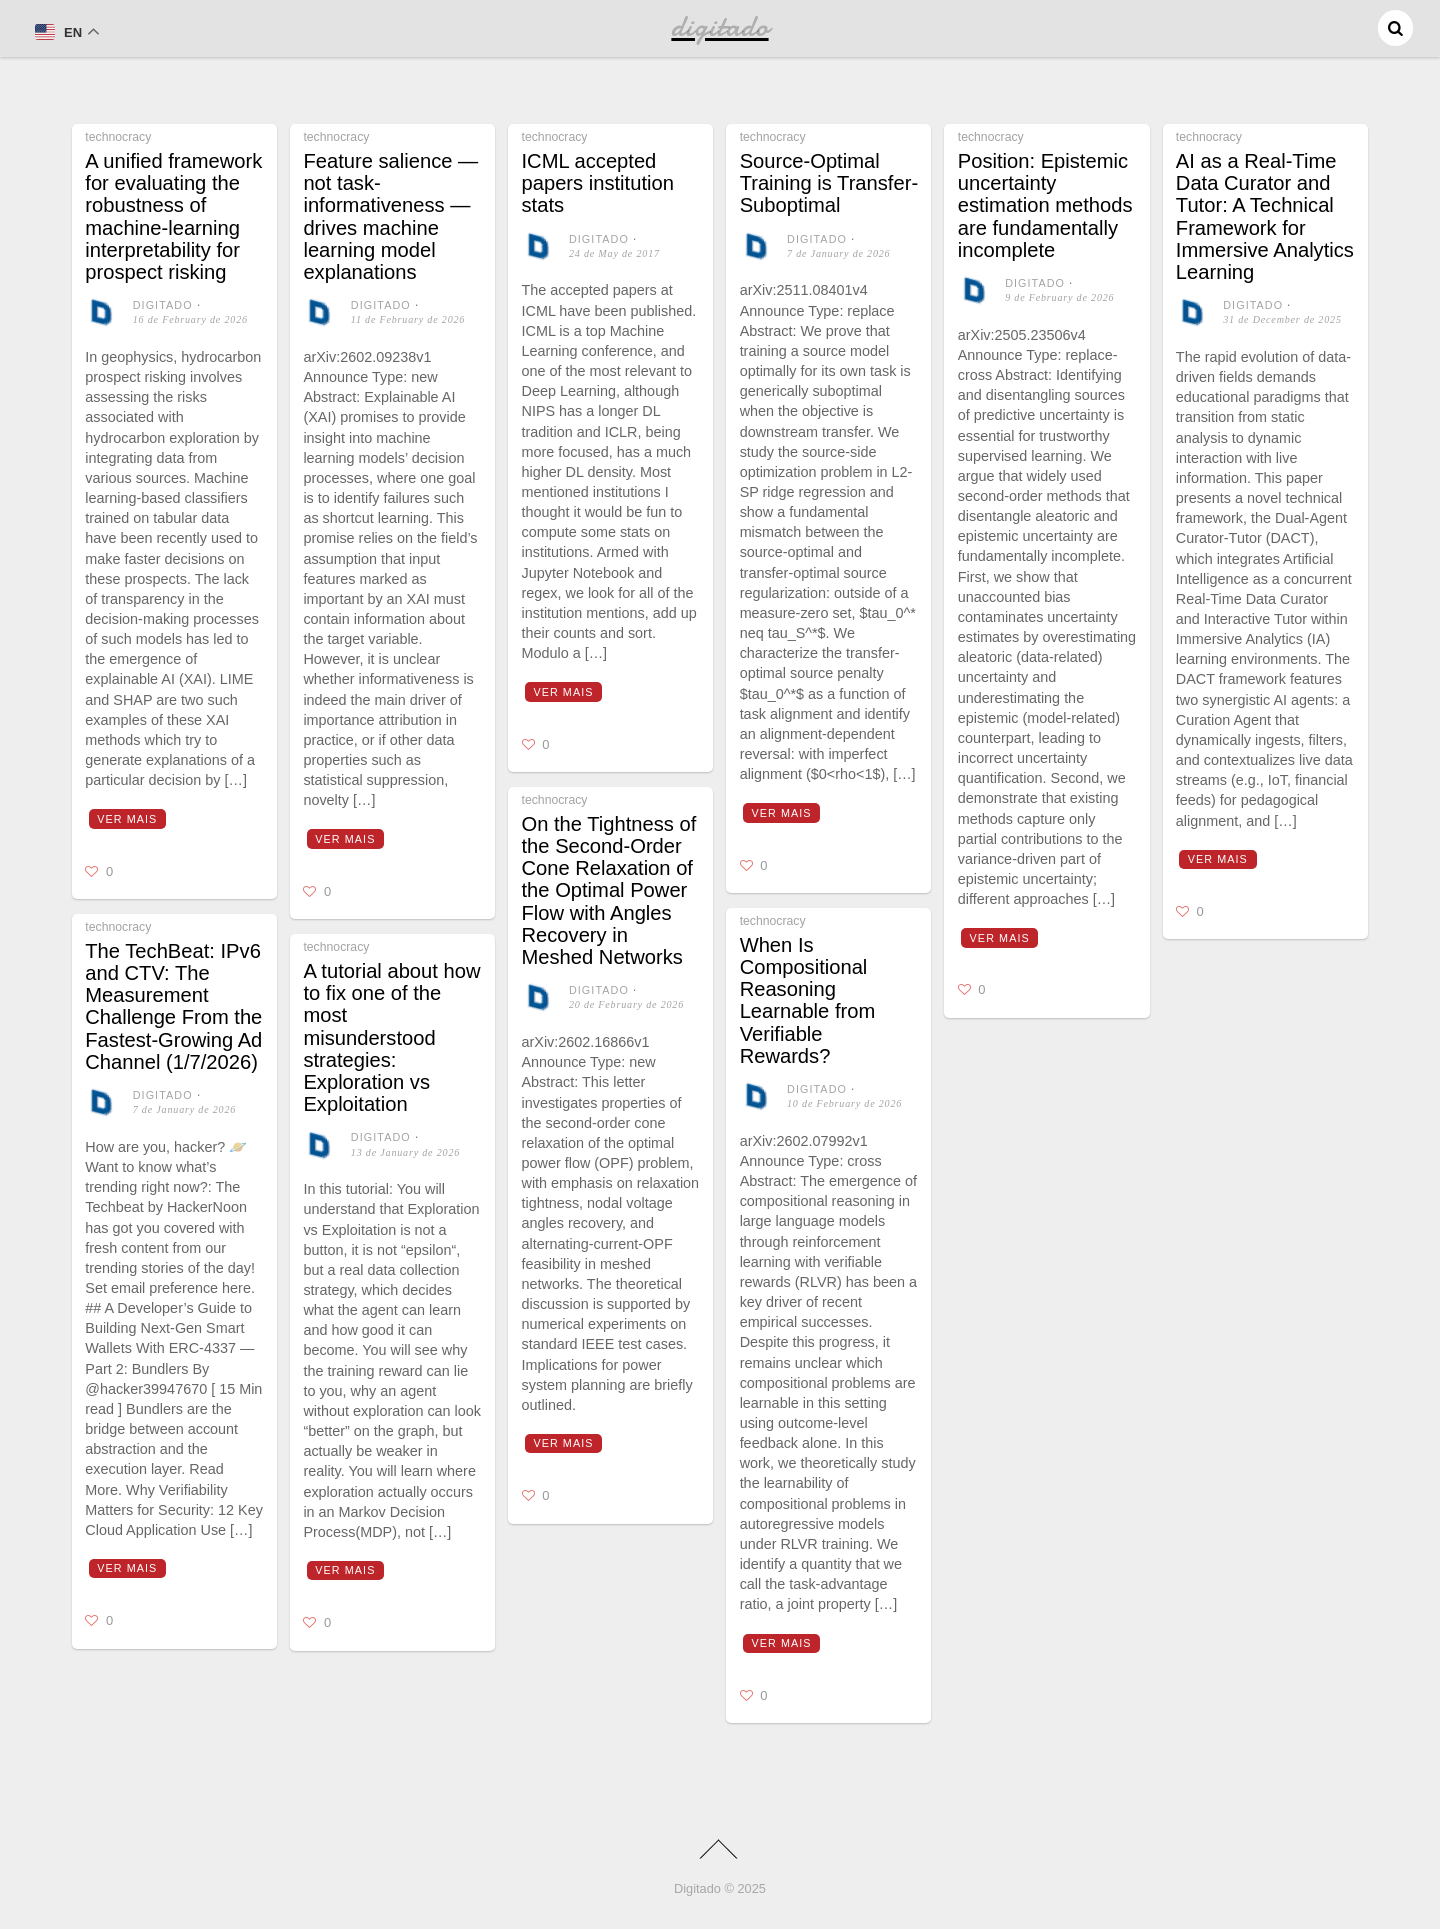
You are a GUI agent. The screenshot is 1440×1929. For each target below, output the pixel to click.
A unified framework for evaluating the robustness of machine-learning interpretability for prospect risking (173, 216)
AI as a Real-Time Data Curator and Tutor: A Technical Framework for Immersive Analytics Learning (1265, 216)
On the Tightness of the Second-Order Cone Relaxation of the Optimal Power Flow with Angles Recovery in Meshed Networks (609, 890)
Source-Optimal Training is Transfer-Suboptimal (829, 183)
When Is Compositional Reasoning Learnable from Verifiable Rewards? (808, 1000)
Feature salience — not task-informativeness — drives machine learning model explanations (390, 216)
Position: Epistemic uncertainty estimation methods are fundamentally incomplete (1045, 205)
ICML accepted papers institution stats (598, 183)
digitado (163, 305)
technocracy (118, 137)
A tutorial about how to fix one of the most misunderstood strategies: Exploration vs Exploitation (391, 1037)
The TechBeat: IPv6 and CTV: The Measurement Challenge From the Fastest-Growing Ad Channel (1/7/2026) (173, 1006)
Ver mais (127, 819)
